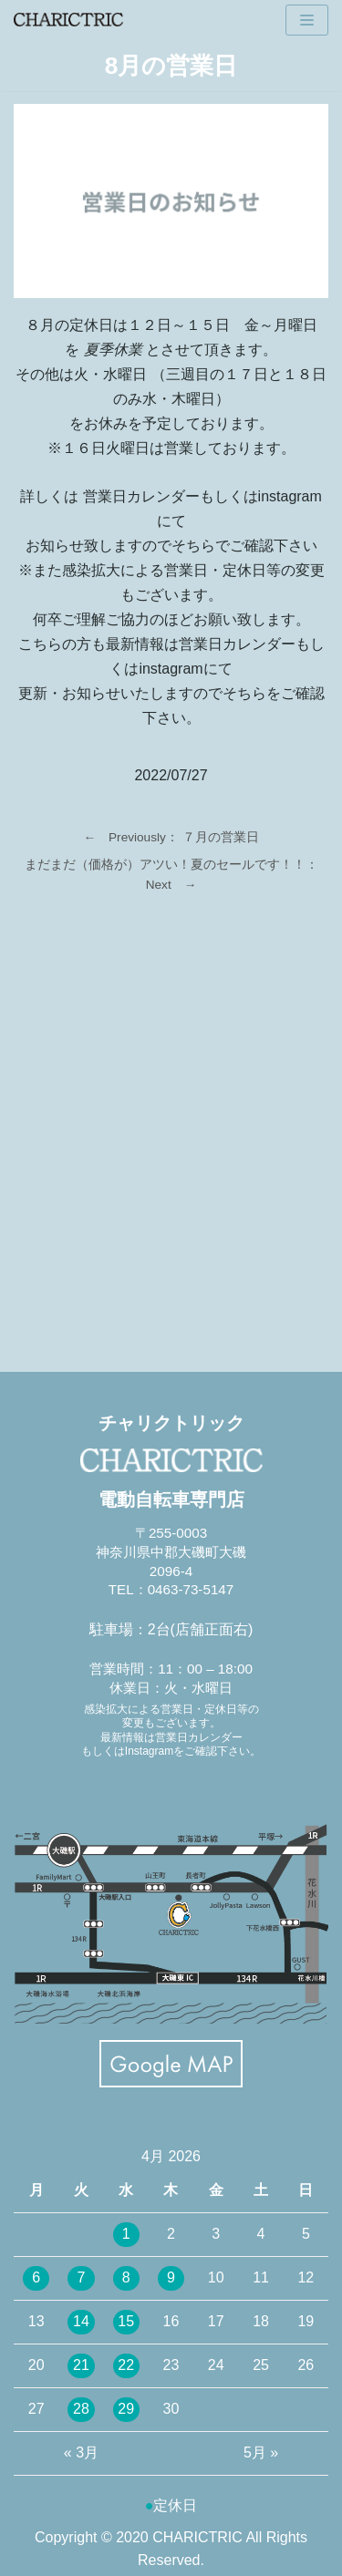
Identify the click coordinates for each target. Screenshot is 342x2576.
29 (126, 2408)
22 (126, 2365)
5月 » (261, 2452)
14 (81, 2321)
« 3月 (81, 2452)
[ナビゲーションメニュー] (306, 20)
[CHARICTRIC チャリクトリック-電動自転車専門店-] (68, 19)
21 (81, 2365)
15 (126, 2321)
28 (81, 2408)
